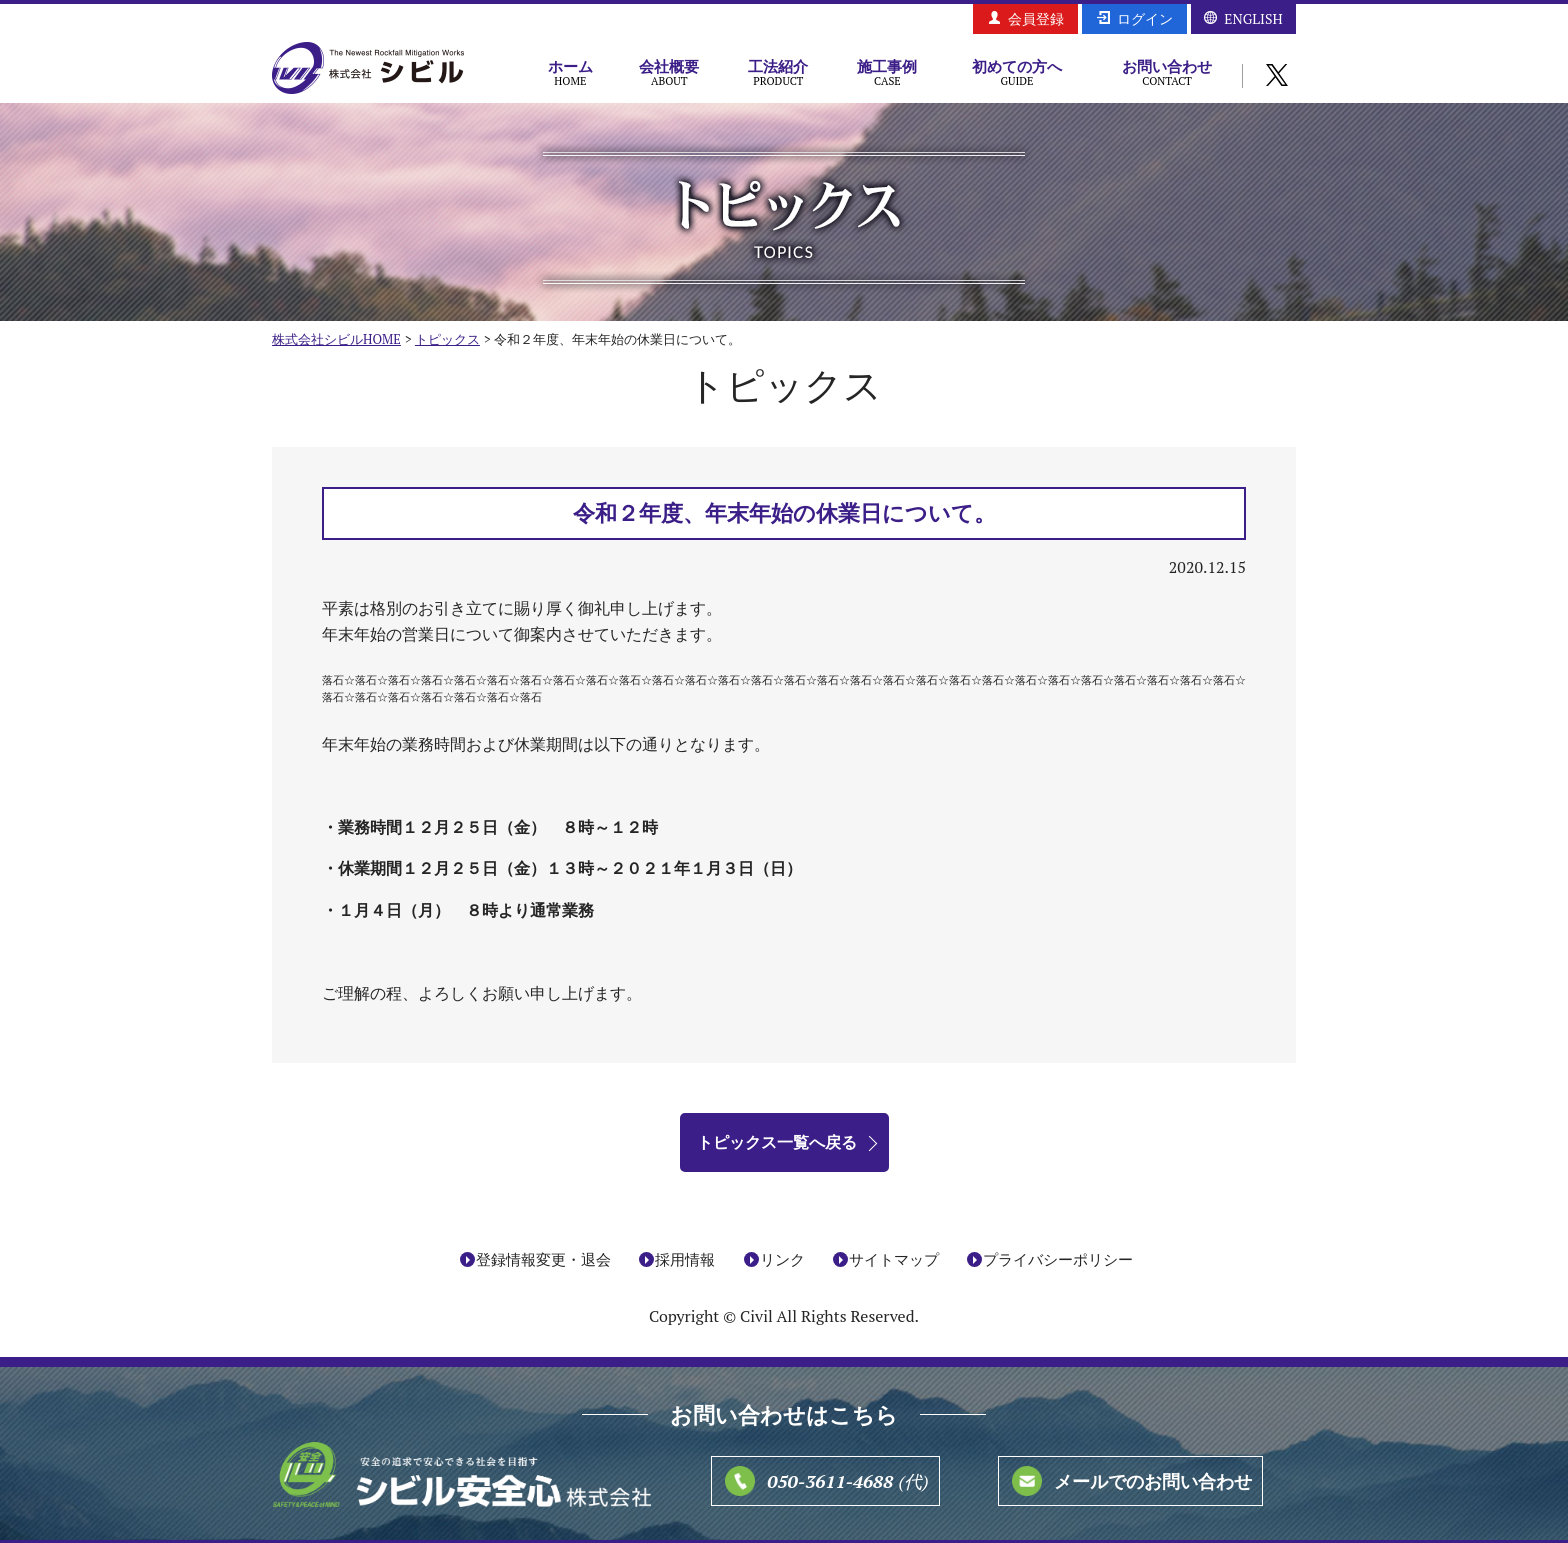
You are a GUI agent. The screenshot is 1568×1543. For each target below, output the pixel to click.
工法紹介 (778, 72)
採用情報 (685, 1260)
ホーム (570, 72)
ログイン (1145, 18)
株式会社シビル (368, 69)
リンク (782, 1260)
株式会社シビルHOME (336, 339)
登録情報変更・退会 (543, 1260)
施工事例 (887, 72)
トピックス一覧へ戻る (777, 1142)
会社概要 (669, 72)
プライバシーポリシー (1058, 1260)
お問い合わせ (1167, 72)
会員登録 (1036, 18)
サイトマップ (894, 1260)
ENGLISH (1253, 18)
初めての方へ (1017, 72)
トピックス (447, 339)
